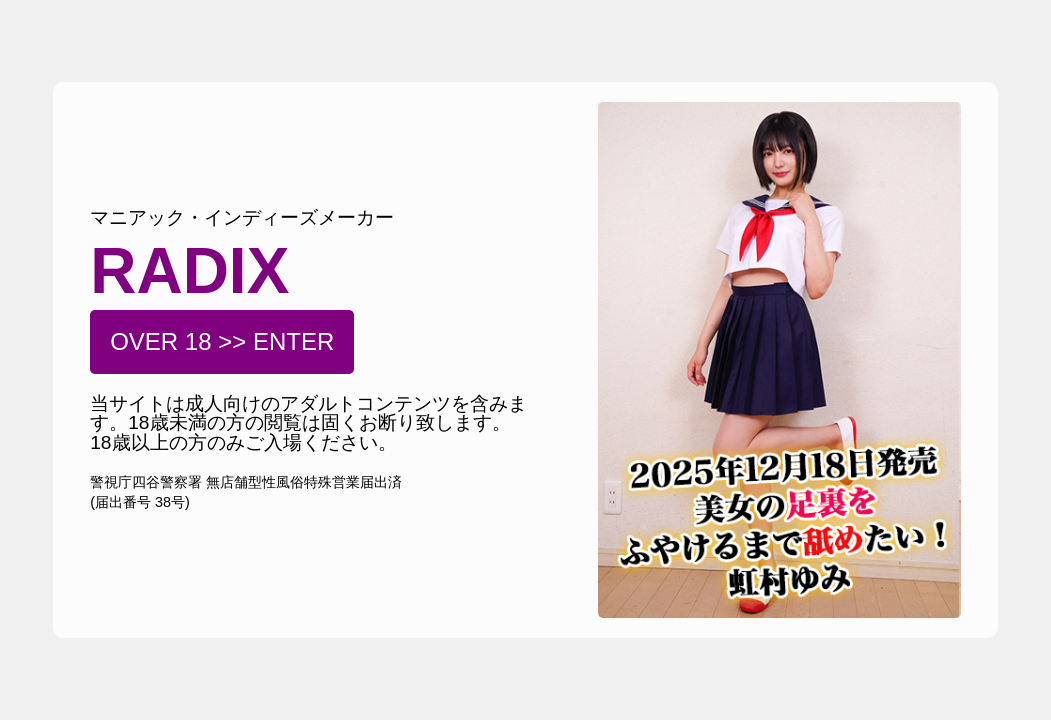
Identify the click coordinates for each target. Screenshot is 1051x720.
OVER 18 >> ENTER (222, 341)
